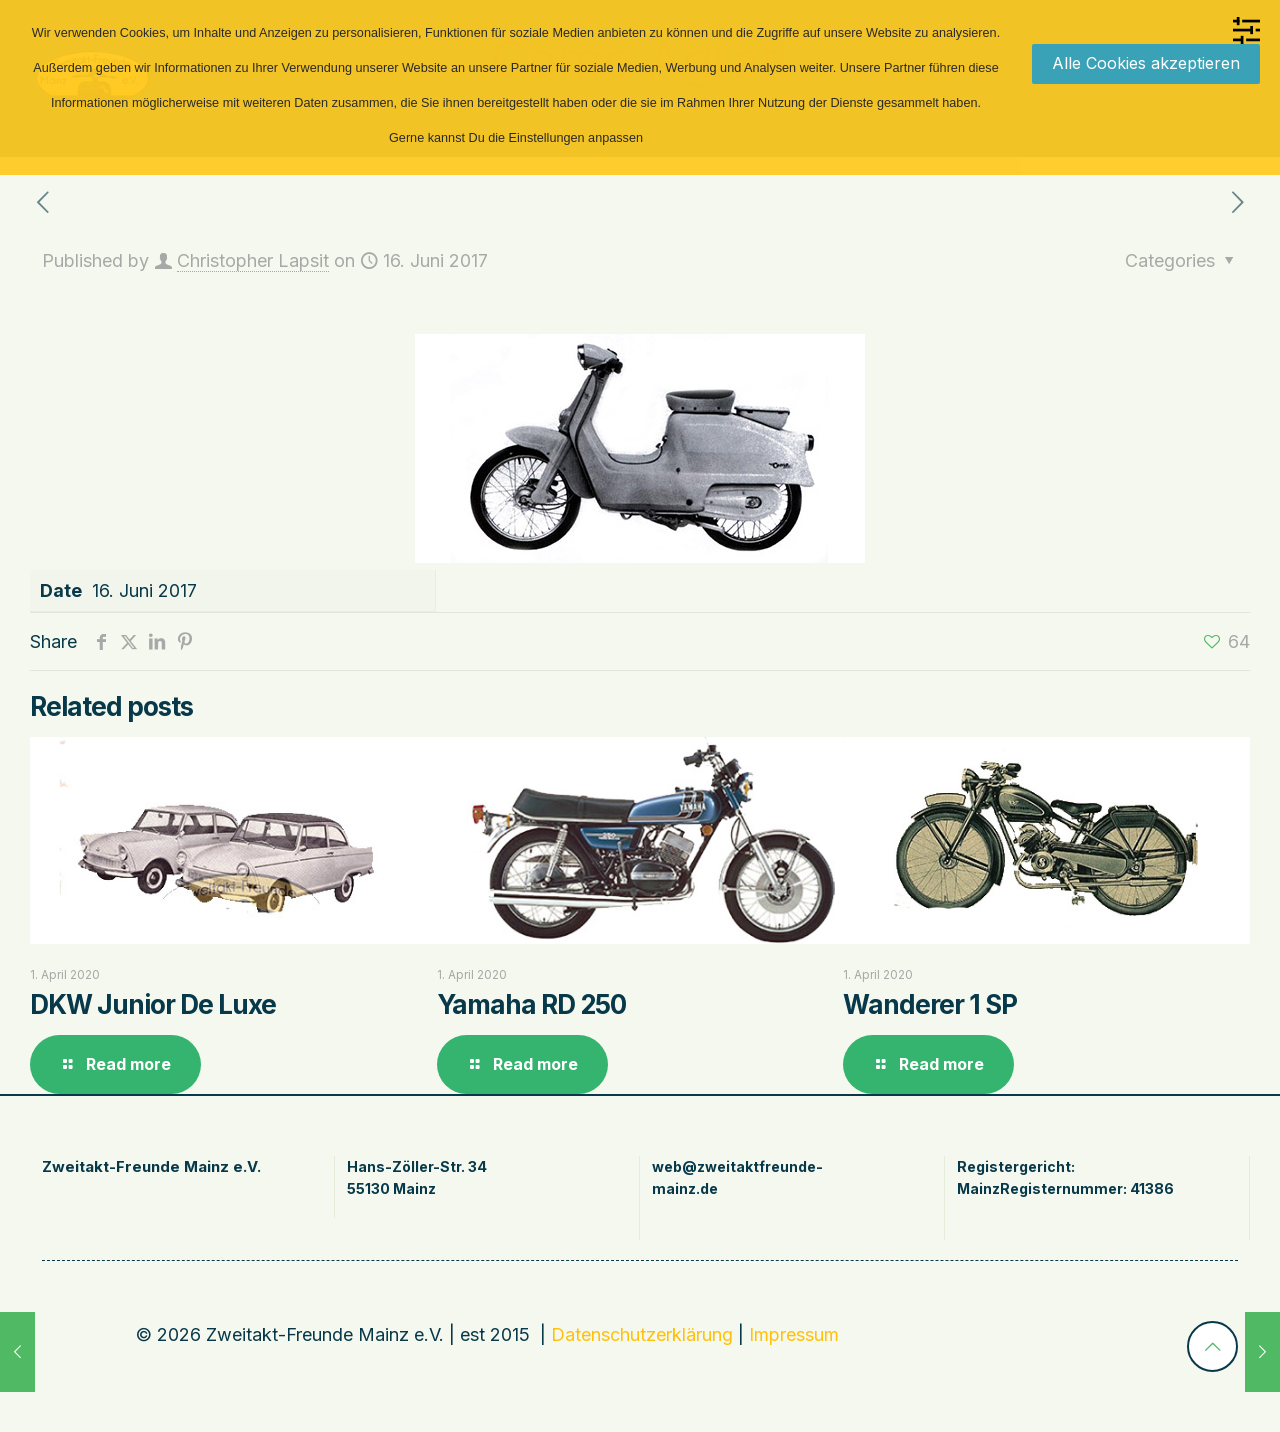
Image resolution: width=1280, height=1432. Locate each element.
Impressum (794, 1334)
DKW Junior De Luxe (153, 1004)
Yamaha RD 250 (531, 1004)
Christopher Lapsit (253, 260)
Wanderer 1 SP (930, 1004)
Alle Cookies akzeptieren (1146, 63)
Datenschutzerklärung (642, 1334)
